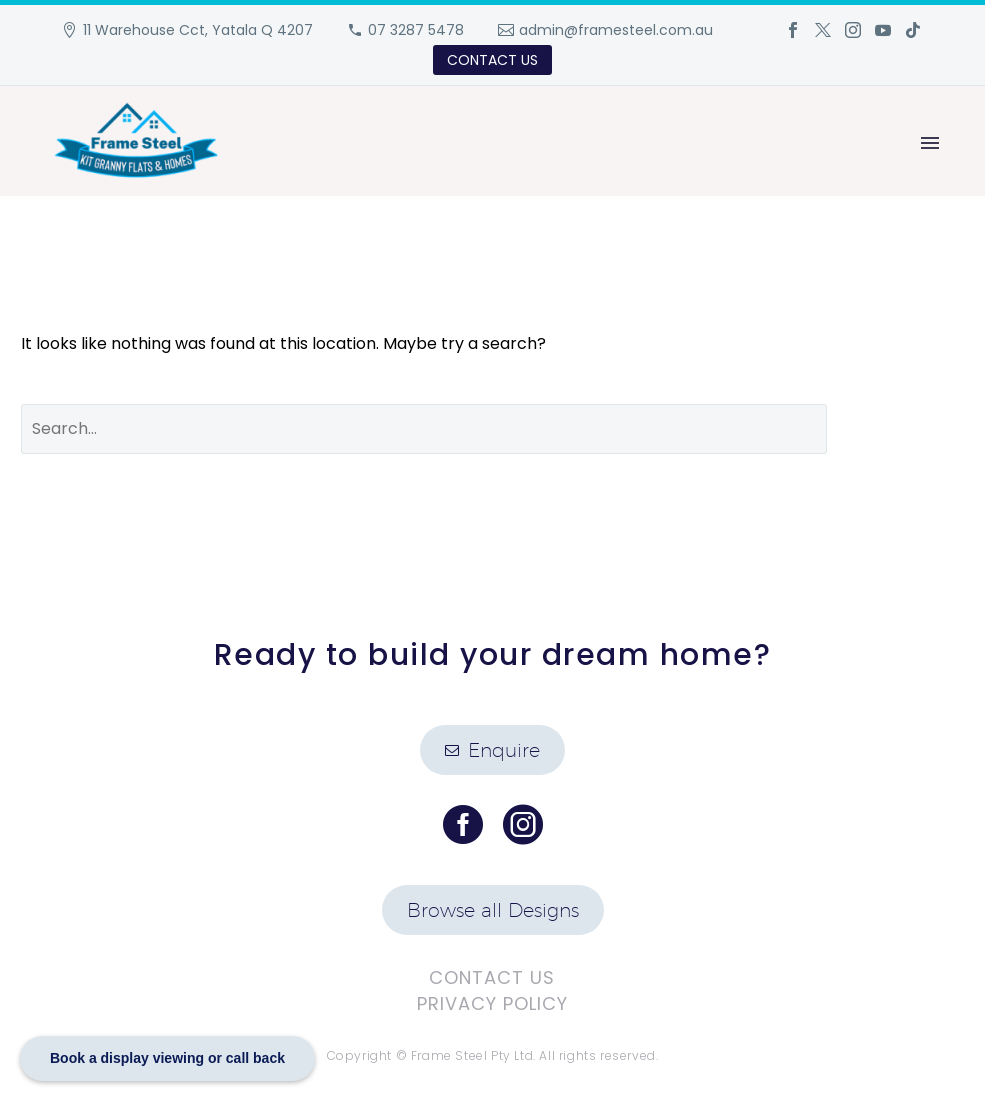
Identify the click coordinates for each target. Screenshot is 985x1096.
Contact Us (492, 977)
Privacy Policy (492, 1003)
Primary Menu (930, 143)
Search (910, 429)
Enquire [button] (492, 750)
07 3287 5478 (416, 30)
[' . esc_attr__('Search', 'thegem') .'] (424, 429)
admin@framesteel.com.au (616, 30)
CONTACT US (492, 60)
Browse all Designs (493, 910)
